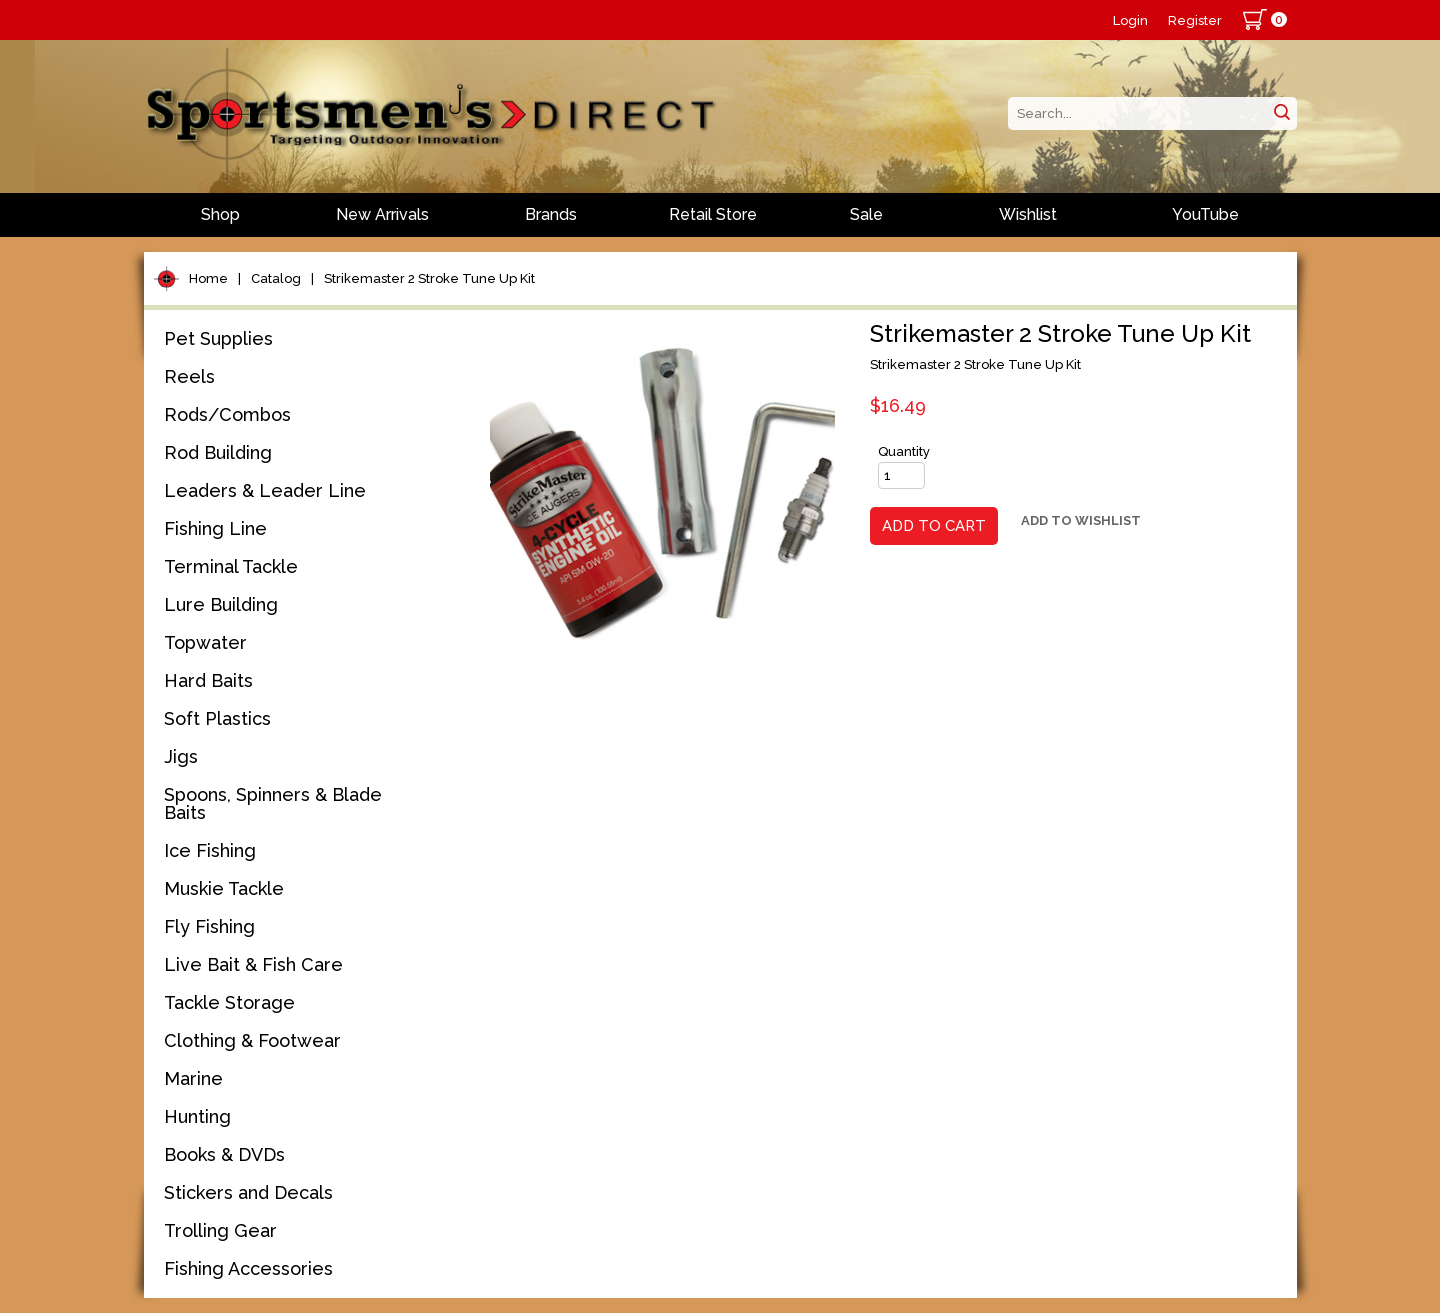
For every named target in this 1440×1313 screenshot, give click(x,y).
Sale (866, 214)
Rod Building (218, 452)
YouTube (1205, 214)
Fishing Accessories (248, 1268)
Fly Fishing (209, 926)
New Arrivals (382, 214)
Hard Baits (208, 680)
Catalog (276, 278)
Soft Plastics (217, 718)
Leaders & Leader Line (265, 490)
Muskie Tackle (224, 888)
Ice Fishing (210, 850)
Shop (220, 214)
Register (1195, 20)
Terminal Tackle (231, 566)
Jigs (181, 756)
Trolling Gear (220, 1230)
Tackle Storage (229, 1002)
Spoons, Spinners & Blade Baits (273, 803)
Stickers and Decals (248, 1192)
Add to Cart (934, 526)
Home (208, 278)
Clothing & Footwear (252, 1040)
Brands (551, 214)
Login (1130, 20)
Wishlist (1028, 214)
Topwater (205, 642)
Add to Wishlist (1081, 520)
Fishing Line (215, 528)
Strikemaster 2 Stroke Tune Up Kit (429, 278)
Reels (189, 376)
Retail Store (713, 214)
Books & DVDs (224, 1154)
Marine (193, 1078)
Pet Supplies (218, 338)
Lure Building (221, 604)
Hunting (197, 1116)
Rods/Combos (227, 414)
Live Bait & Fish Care (253, 964)
